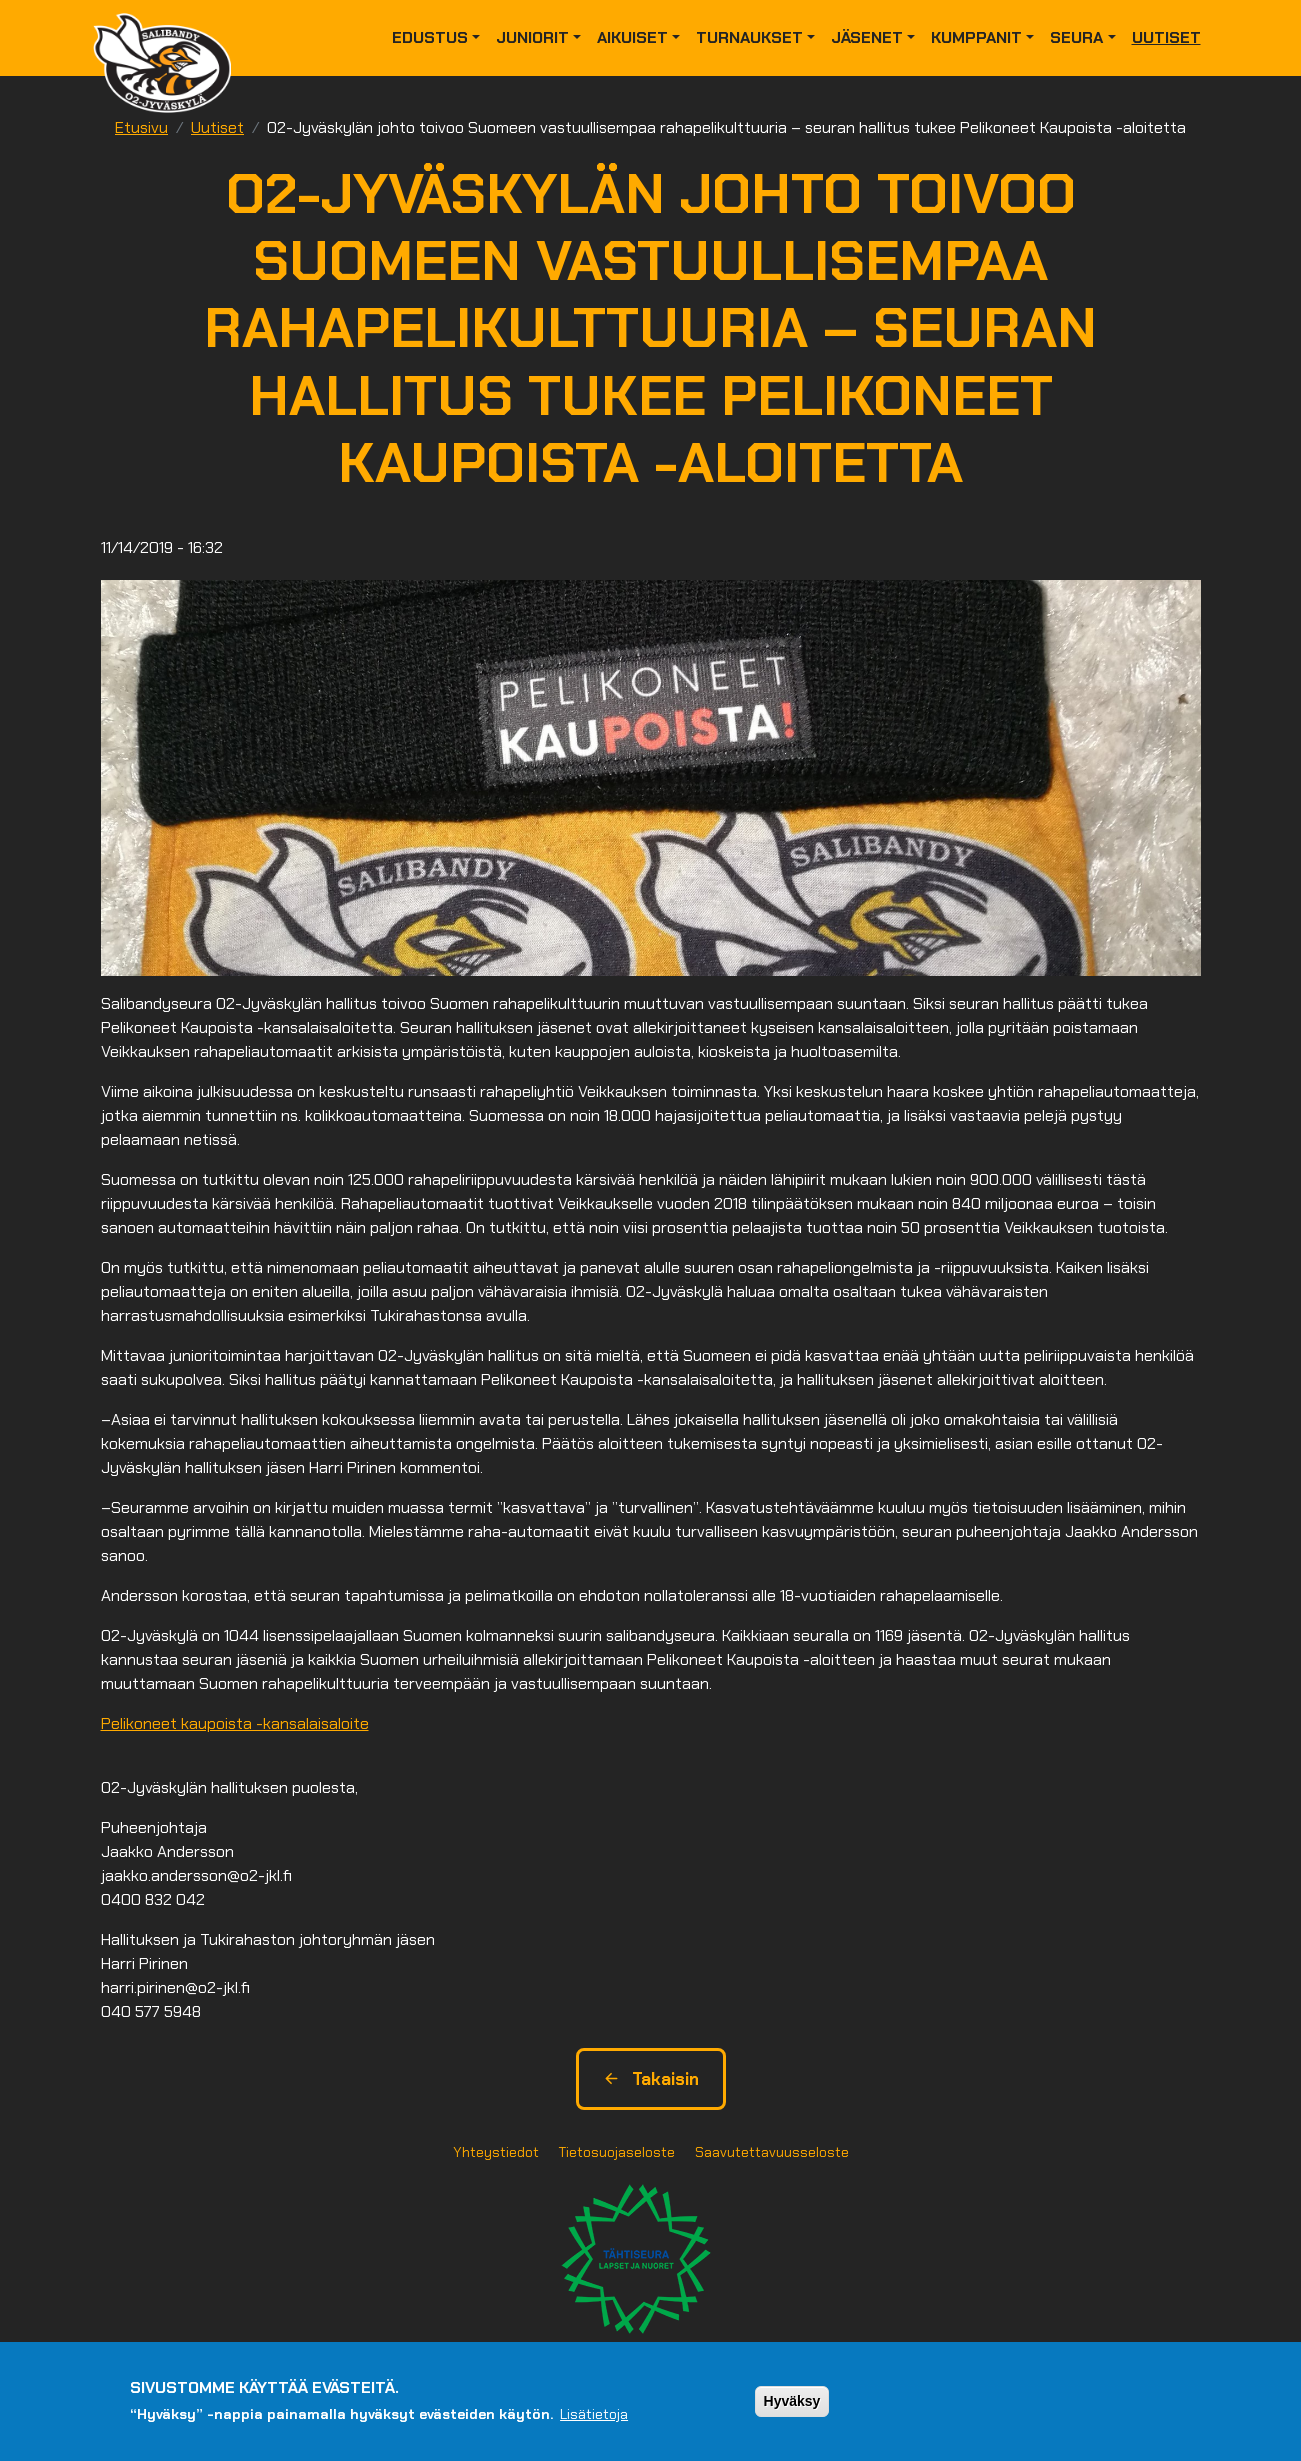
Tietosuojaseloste (617, 2152)
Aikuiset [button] (632, 37)
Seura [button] (1076, 37)
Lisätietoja (594, 2419)
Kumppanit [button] (976, 37)
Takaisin (651, 2079)
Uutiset (1166, 37)
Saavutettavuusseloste (772, 2152)
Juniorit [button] (532, 37)
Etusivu (141, 127)
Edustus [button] (430, 37)
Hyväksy (792, 2405)
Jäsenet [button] (867, 37)
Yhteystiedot (496, 2152)
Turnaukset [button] (749, 37)
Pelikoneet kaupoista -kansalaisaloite (235, 1723)
